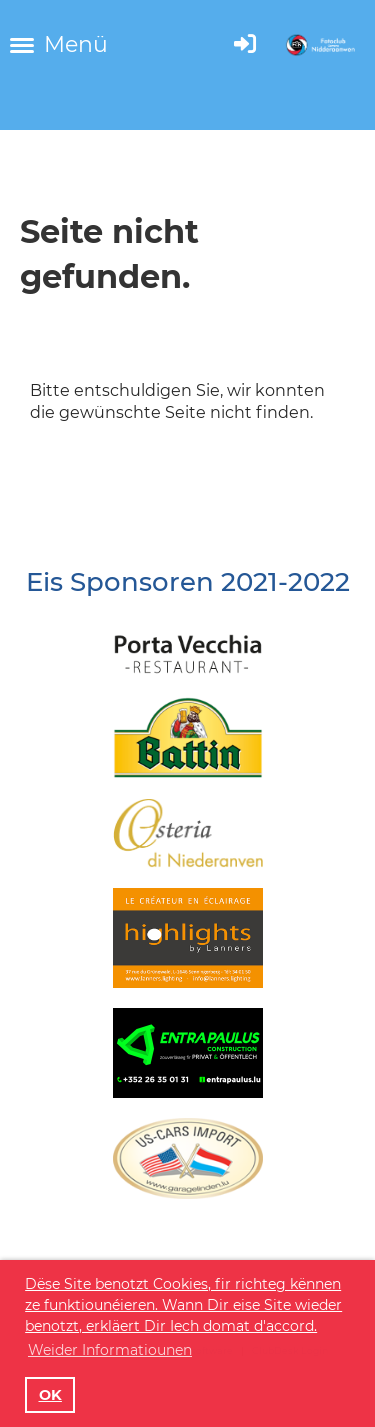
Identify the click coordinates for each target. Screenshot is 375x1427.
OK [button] (50, 1395)
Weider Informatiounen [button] (110, 1350)
